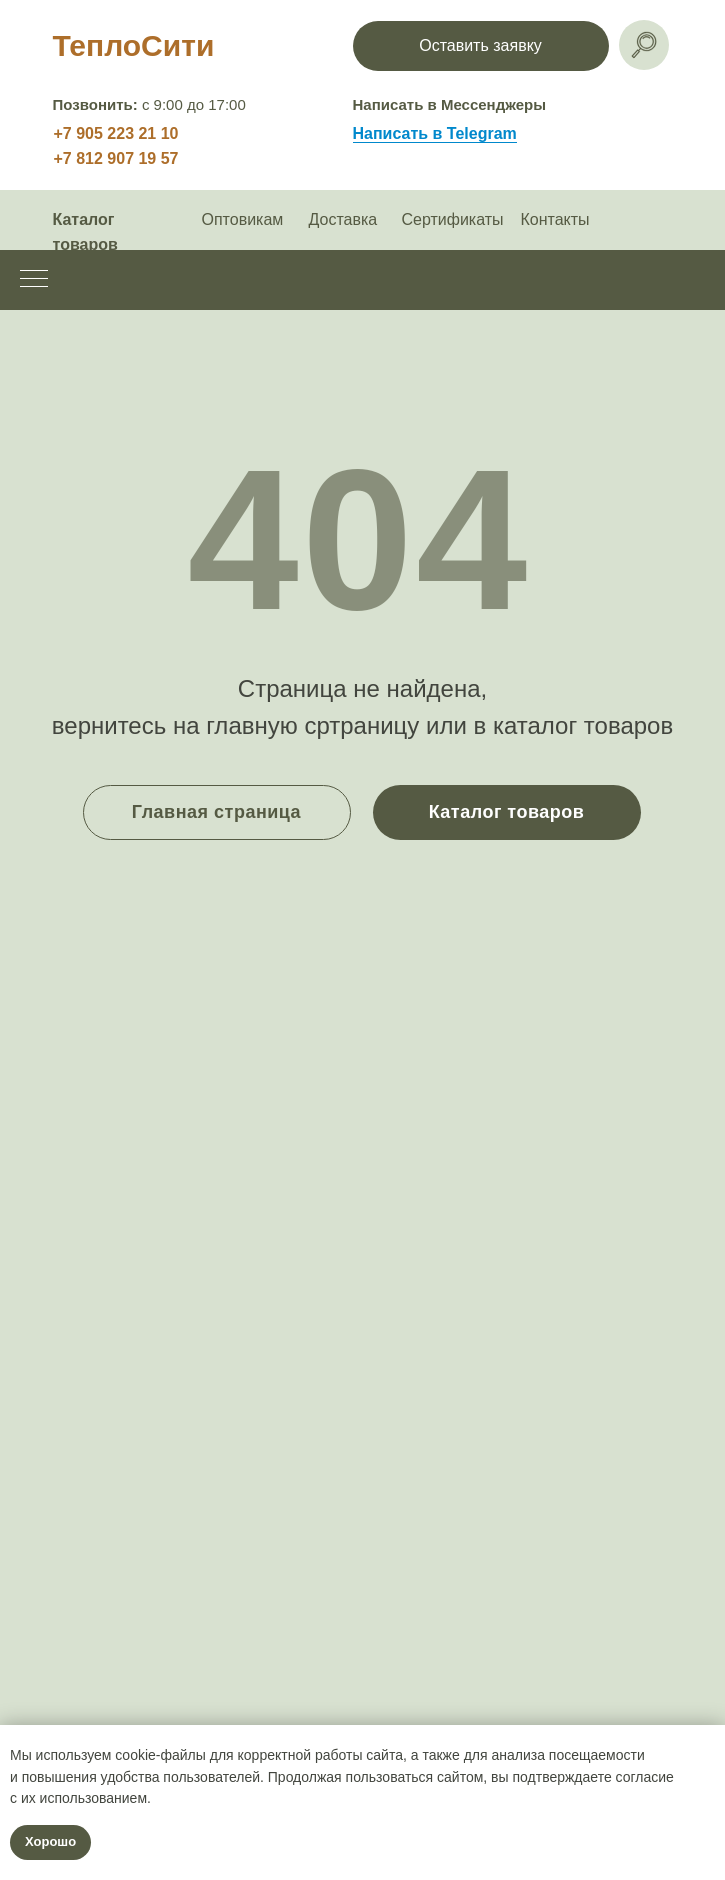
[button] (481, 46)
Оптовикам (243, 219)
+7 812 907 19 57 (116, 158)
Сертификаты (453, 219)
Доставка (343, 219)
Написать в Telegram (435, 133)
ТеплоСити (134, 45)
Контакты (555, 219)
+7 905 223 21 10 (116, 133)
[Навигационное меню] (34, 280)
